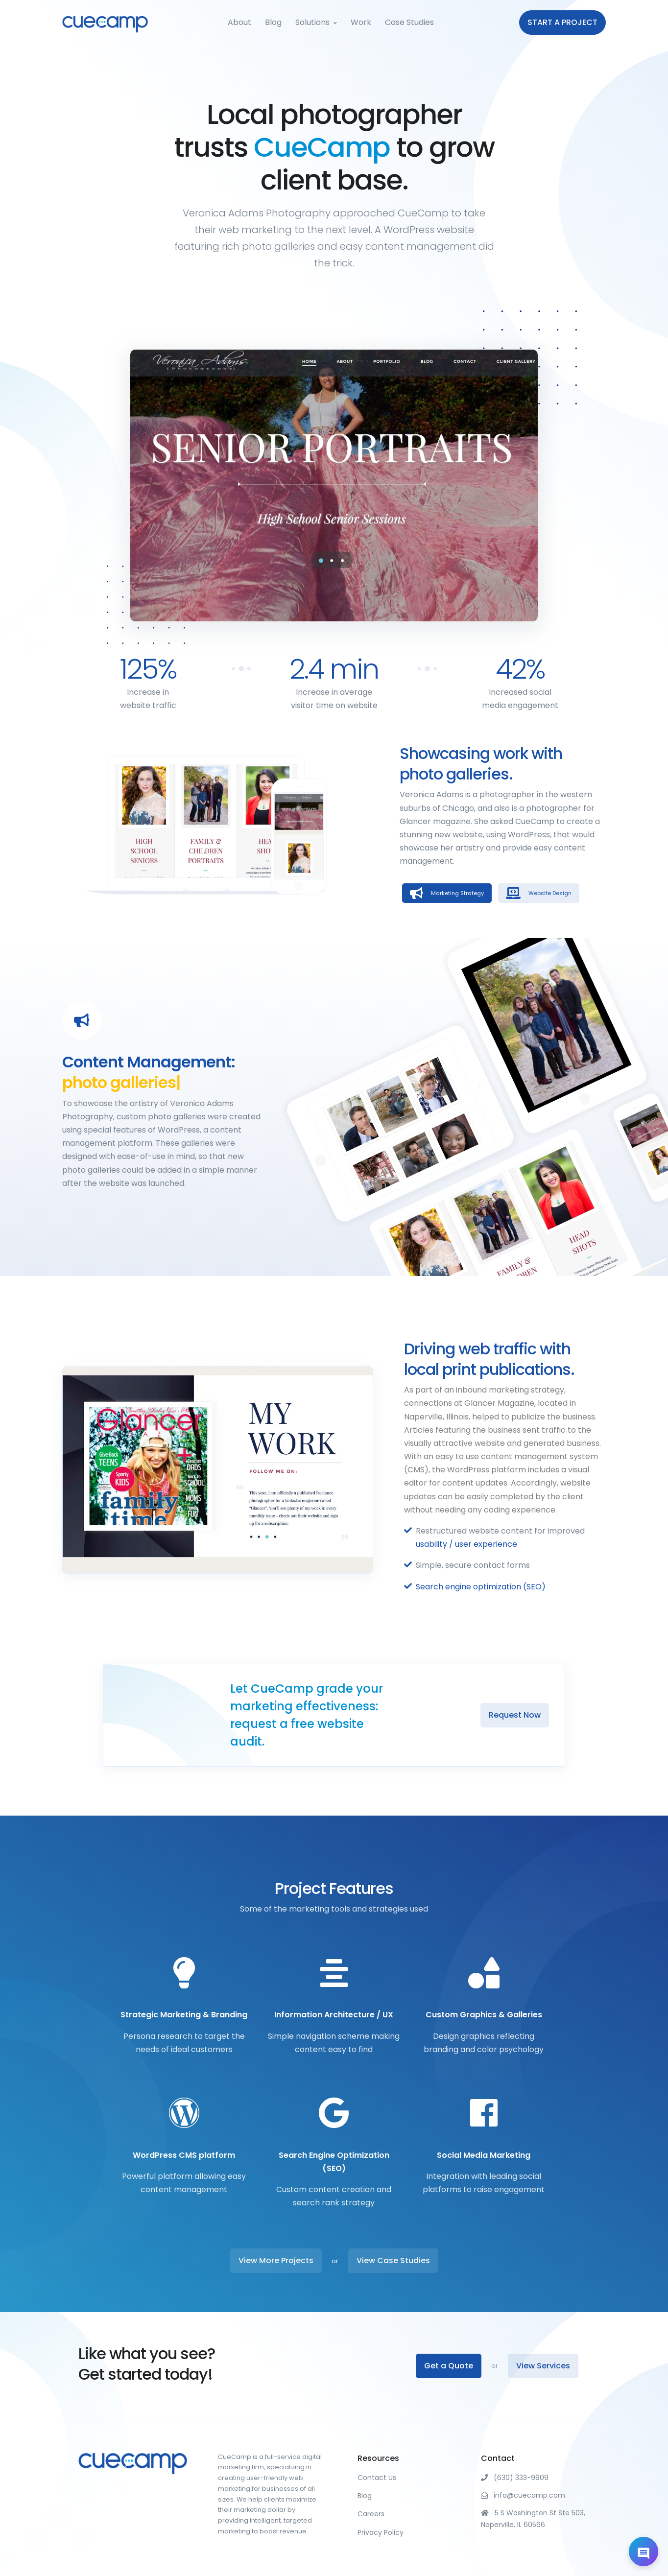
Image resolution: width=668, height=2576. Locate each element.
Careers (371, 2514)
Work (361, 22)
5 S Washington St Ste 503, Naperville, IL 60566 (533, 2518)
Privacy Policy (381, 2532)
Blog (273, 22)
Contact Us (377, 2477)
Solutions (312, 22)
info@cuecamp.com (523, 2495)
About (239, 22)
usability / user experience (466, 1544)
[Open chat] (643, 2551)
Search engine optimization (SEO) (481, 1586)
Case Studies (409, 22)
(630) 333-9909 (515, 2477)
